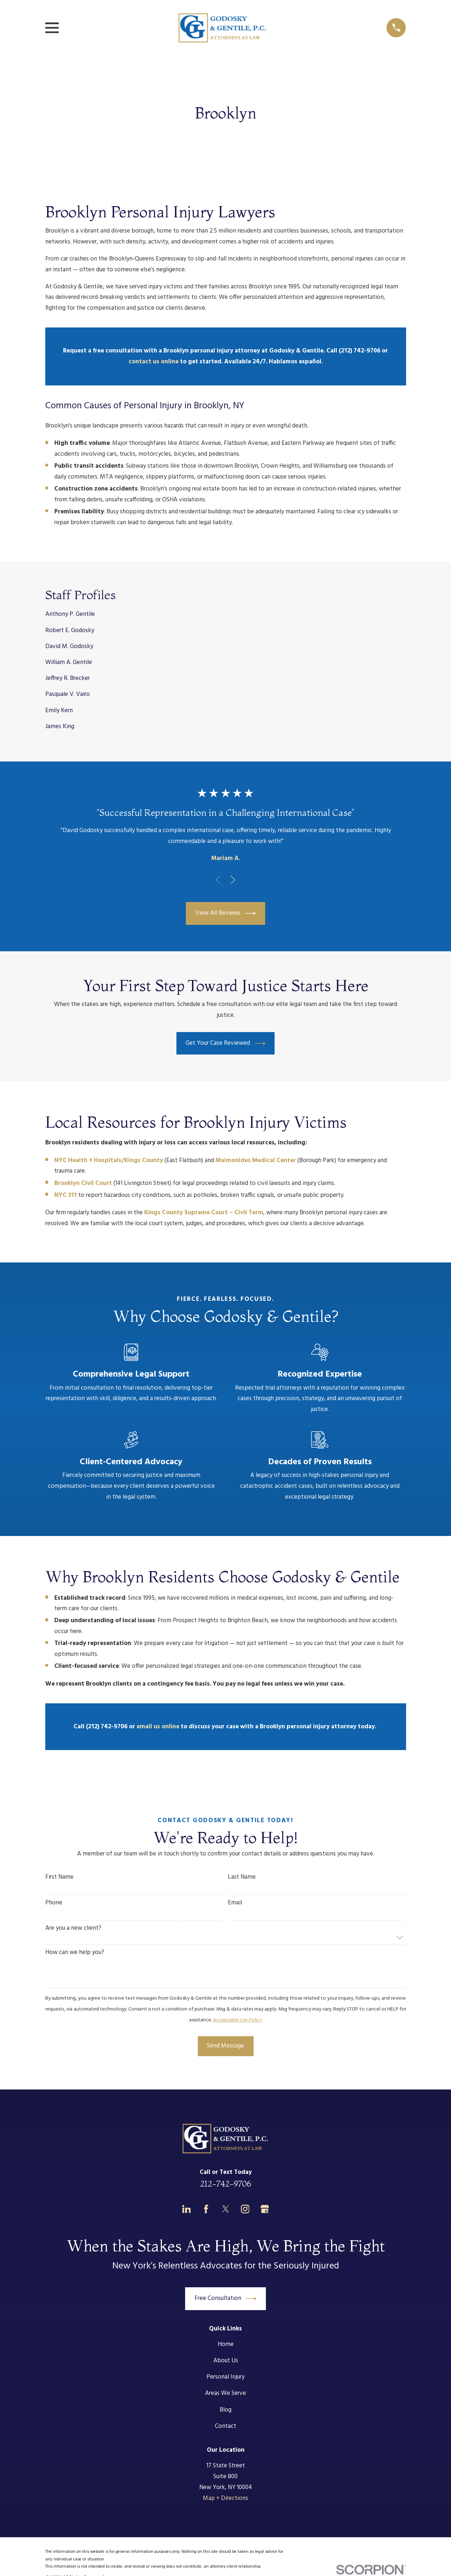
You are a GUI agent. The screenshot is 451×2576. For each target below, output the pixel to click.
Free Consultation (226, 2298)
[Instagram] (245, 2209)
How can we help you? (74, 1952)
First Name (59, 1877)
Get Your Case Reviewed (225, 1043)
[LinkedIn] (186, 2209)
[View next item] (233, 880)
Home (226, 2344)
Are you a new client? (73, 1928)
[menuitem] (225, 615)
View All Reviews (225, 913)
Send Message (225, 2046)
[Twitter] (225, 2209)
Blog (225, 2410)
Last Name (242, 1877)
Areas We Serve (225, 2393)
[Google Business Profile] (264, 2209)
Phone (53, 1903)
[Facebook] (206, 2209)
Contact (225, 2426)
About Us (225, 2361)
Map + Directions (225, 2498)
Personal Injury (225, 2377)
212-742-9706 (225, 2184)
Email (235, 1903)
